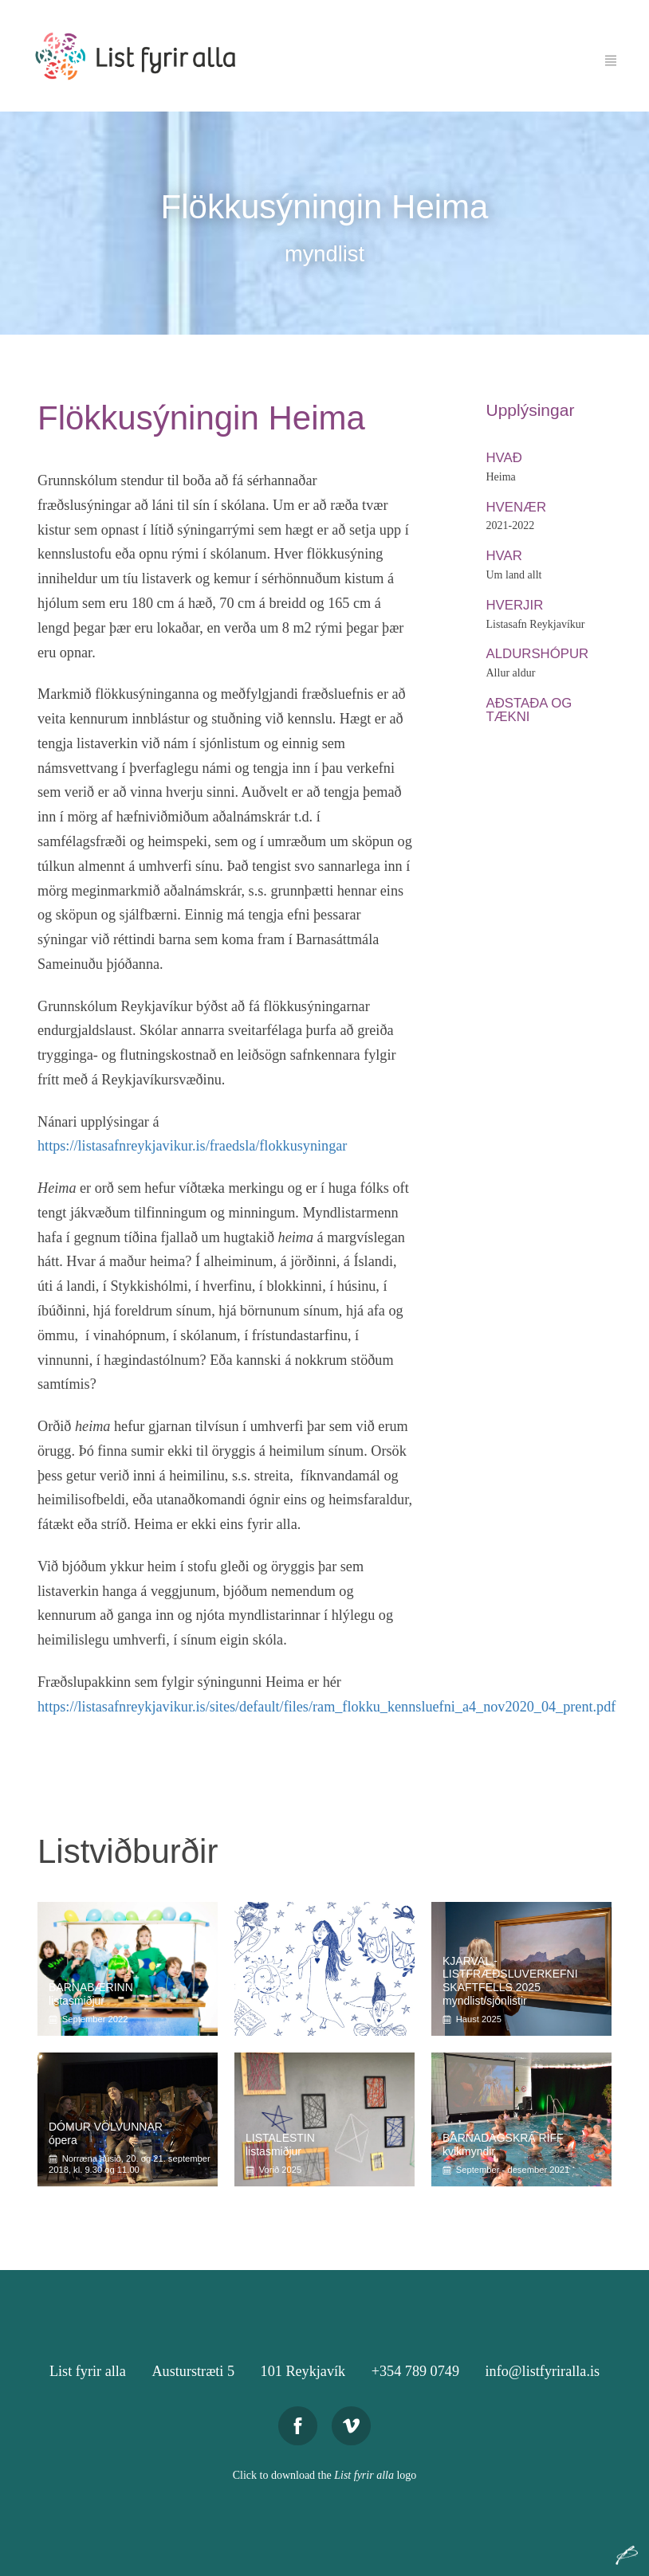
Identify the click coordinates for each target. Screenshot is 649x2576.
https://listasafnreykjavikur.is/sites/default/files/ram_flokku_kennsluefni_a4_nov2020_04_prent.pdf (326, 1707)
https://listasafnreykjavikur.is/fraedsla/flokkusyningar (192, 1146)
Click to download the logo (325, 2475)
